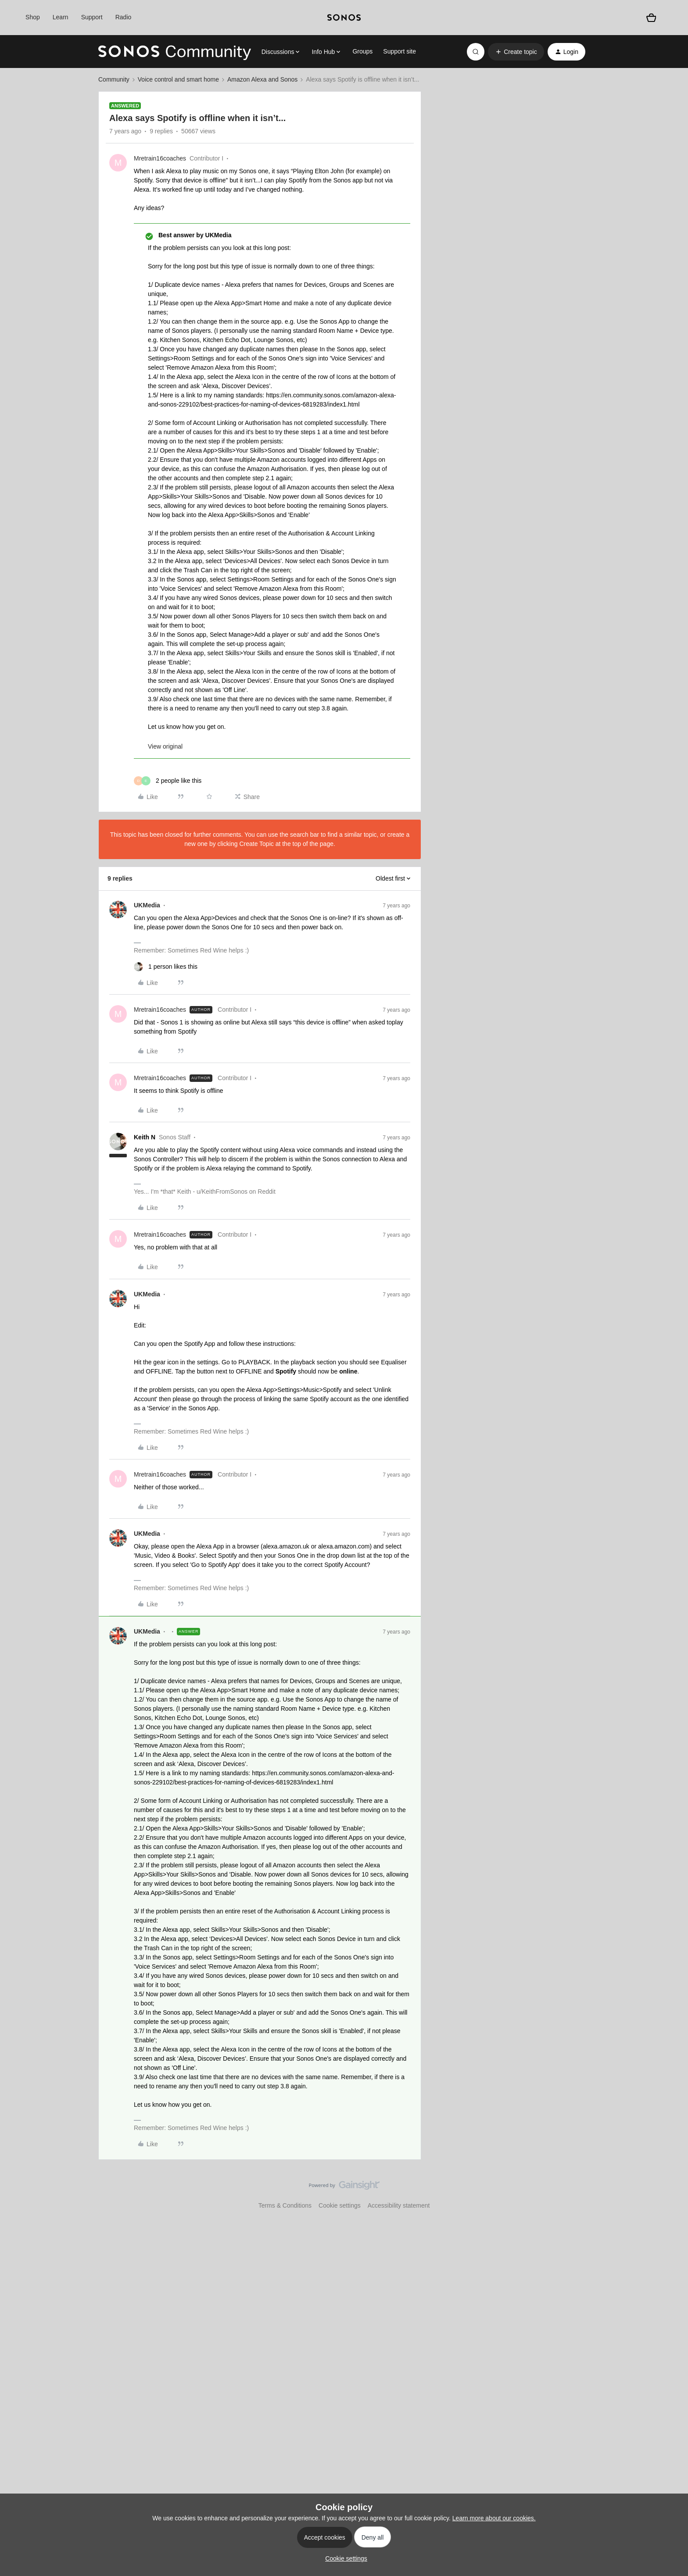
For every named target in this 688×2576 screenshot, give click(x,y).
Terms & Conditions (285, 2205)
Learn (60, 17)
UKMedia (147, 905)
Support (92, 17)
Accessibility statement (399, 2205)
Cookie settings (340, 2205)
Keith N (144, 1137)
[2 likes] (167, 780)
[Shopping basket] (651, 17)
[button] (516, 52)
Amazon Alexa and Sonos (262, 79)
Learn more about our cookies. (494, 2518)
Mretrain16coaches (160, 158)
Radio (123, 17)
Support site (399, 51)
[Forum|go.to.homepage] (174, 52)
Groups (362, 51)
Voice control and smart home (178, 79)
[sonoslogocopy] (344, 17)
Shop (32, 17)
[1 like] (165, 966)
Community (113, 79)
